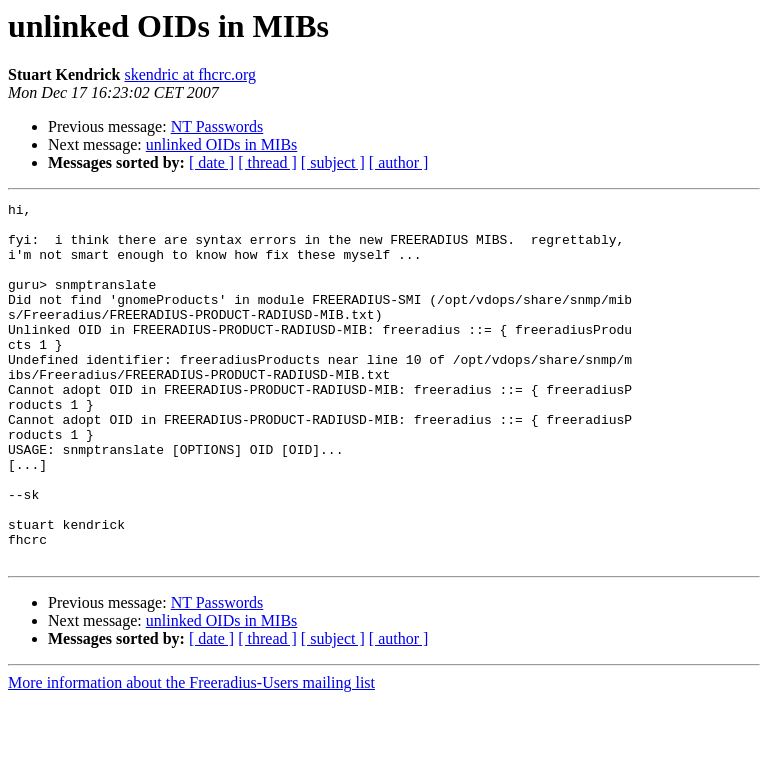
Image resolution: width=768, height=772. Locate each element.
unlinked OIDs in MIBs (222, 144)
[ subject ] (333, 162)
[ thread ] (267, 162)
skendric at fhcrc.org (190, 74)
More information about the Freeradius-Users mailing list (191, 754)
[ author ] (399, 162)
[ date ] (211, 162)
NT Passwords (217, 126)
